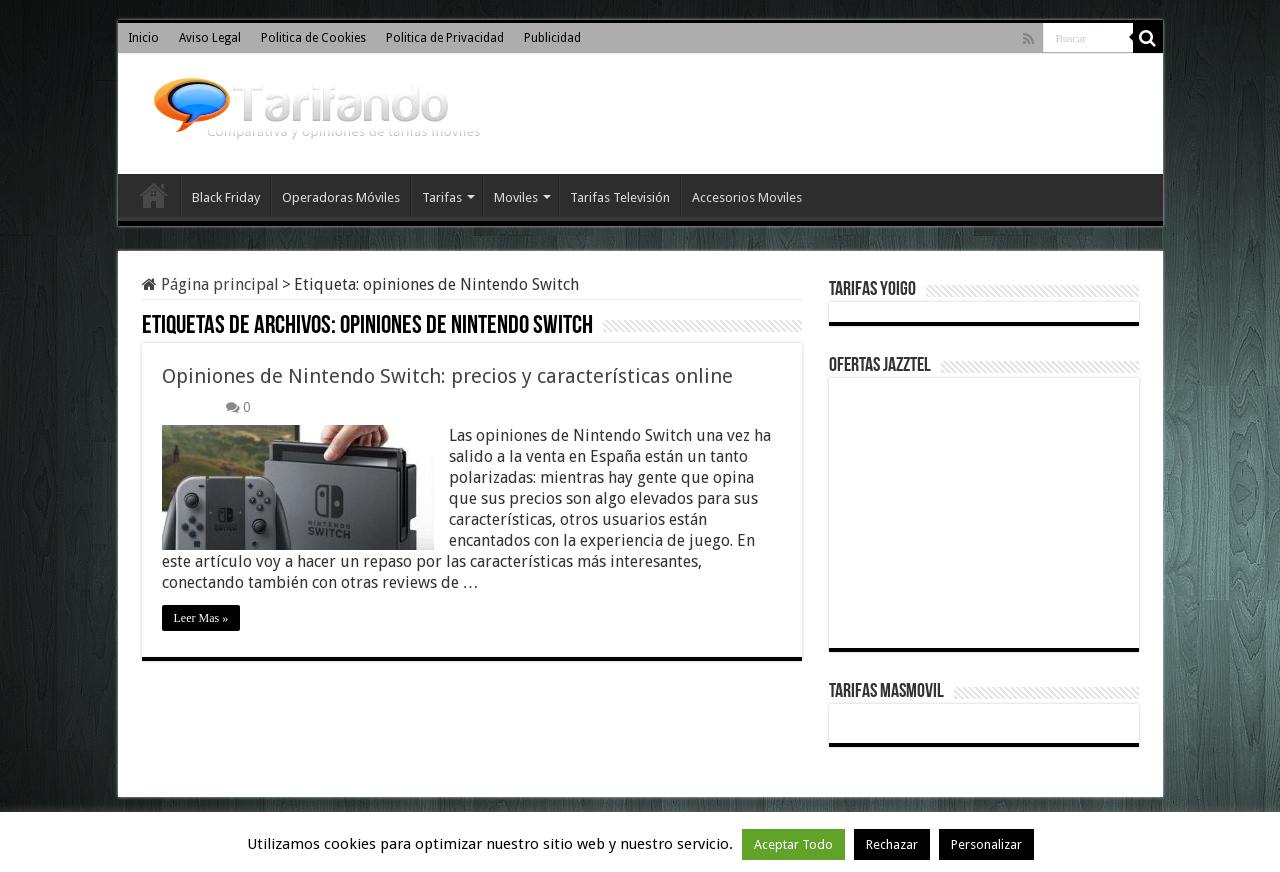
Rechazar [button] (892, 844)
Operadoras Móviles (341, 197)
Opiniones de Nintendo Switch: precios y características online (447, 376)
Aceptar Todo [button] (793, 844)
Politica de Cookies (313, 38)
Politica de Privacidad (445, 38)
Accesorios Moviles (747, 197)
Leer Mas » (201, 618)
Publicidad (552, 38)
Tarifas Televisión (620, 197)
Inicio (143, 38)
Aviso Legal (210, 38)
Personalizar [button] (986, 844)
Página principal (210, 284)
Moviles (516, 197)
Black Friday (226, 197)
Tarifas (442, 197)
